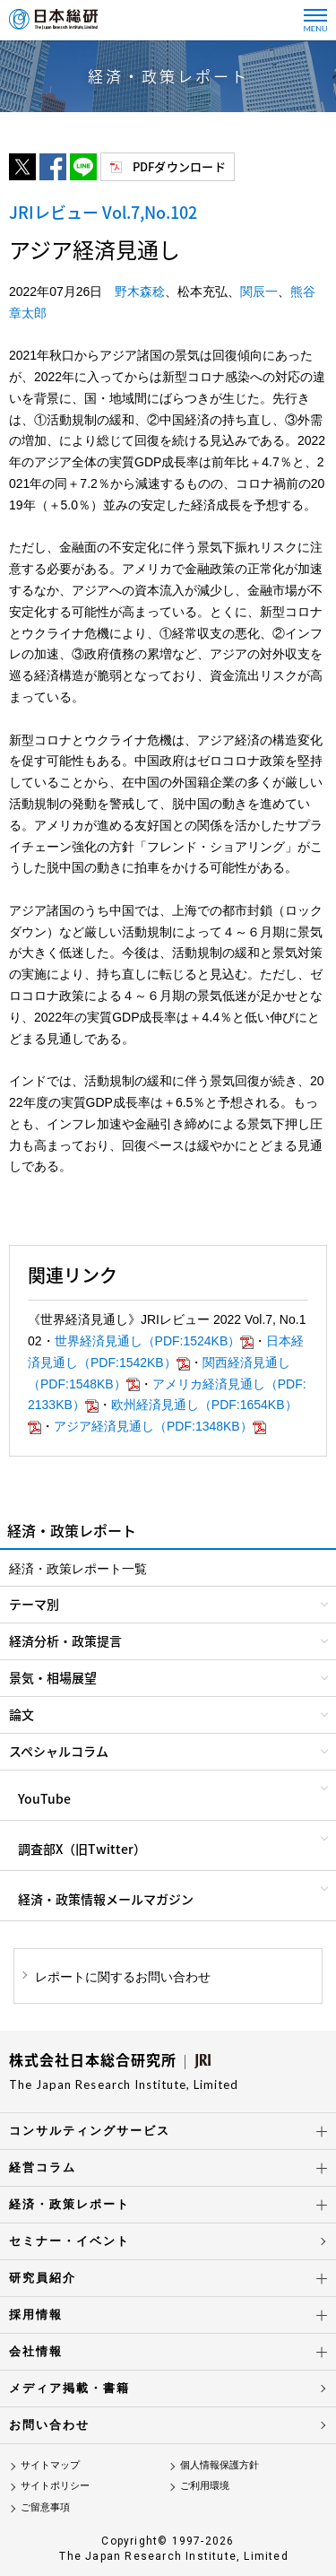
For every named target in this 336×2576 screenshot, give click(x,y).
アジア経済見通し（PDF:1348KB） (160, 1426)
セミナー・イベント (69, 2241)
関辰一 (259, 291)
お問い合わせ (49, 2425)
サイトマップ (50, 2464)
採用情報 (36, 2314)
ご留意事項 (45, 2507)
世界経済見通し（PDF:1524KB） (154, 1341)
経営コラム (42, 2167)
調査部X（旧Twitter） (82, 1849)
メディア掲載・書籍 (69, 2388)
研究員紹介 (42, 2277)
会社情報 (36, 2351)
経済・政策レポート (69, 2204)
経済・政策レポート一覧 (78, 1569)
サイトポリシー (55, 2485)
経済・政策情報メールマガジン (106, 1899)
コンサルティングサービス (89, 2130)
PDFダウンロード (179, 166)
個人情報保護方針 (219, 2464)
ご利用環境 (204, 2485)
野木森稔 (140, 291)
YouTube (44, 1798)
